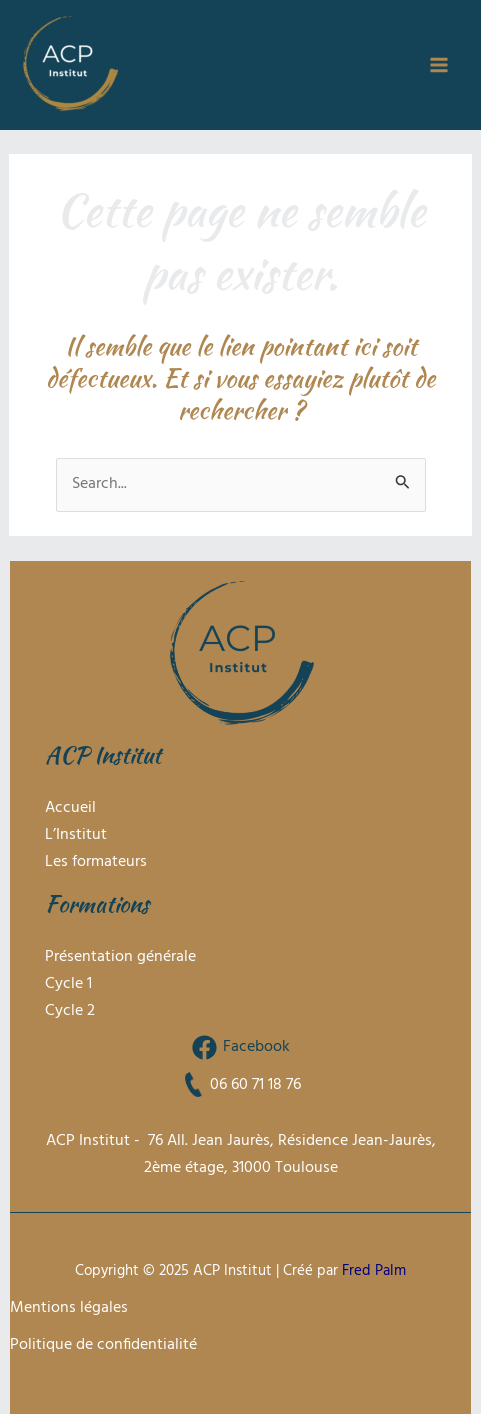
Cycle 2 (70, 1011)
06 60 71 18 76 (255, 1085)
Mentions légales (69, 1308)
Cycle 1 (68, 984)
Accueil (70, 808)
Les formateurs (96, 862)
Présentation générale (120, 957)
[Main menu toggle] (438, 65)
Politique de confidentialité (103, 1345)
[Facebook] (240, 1047)
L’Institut (76, 835)
